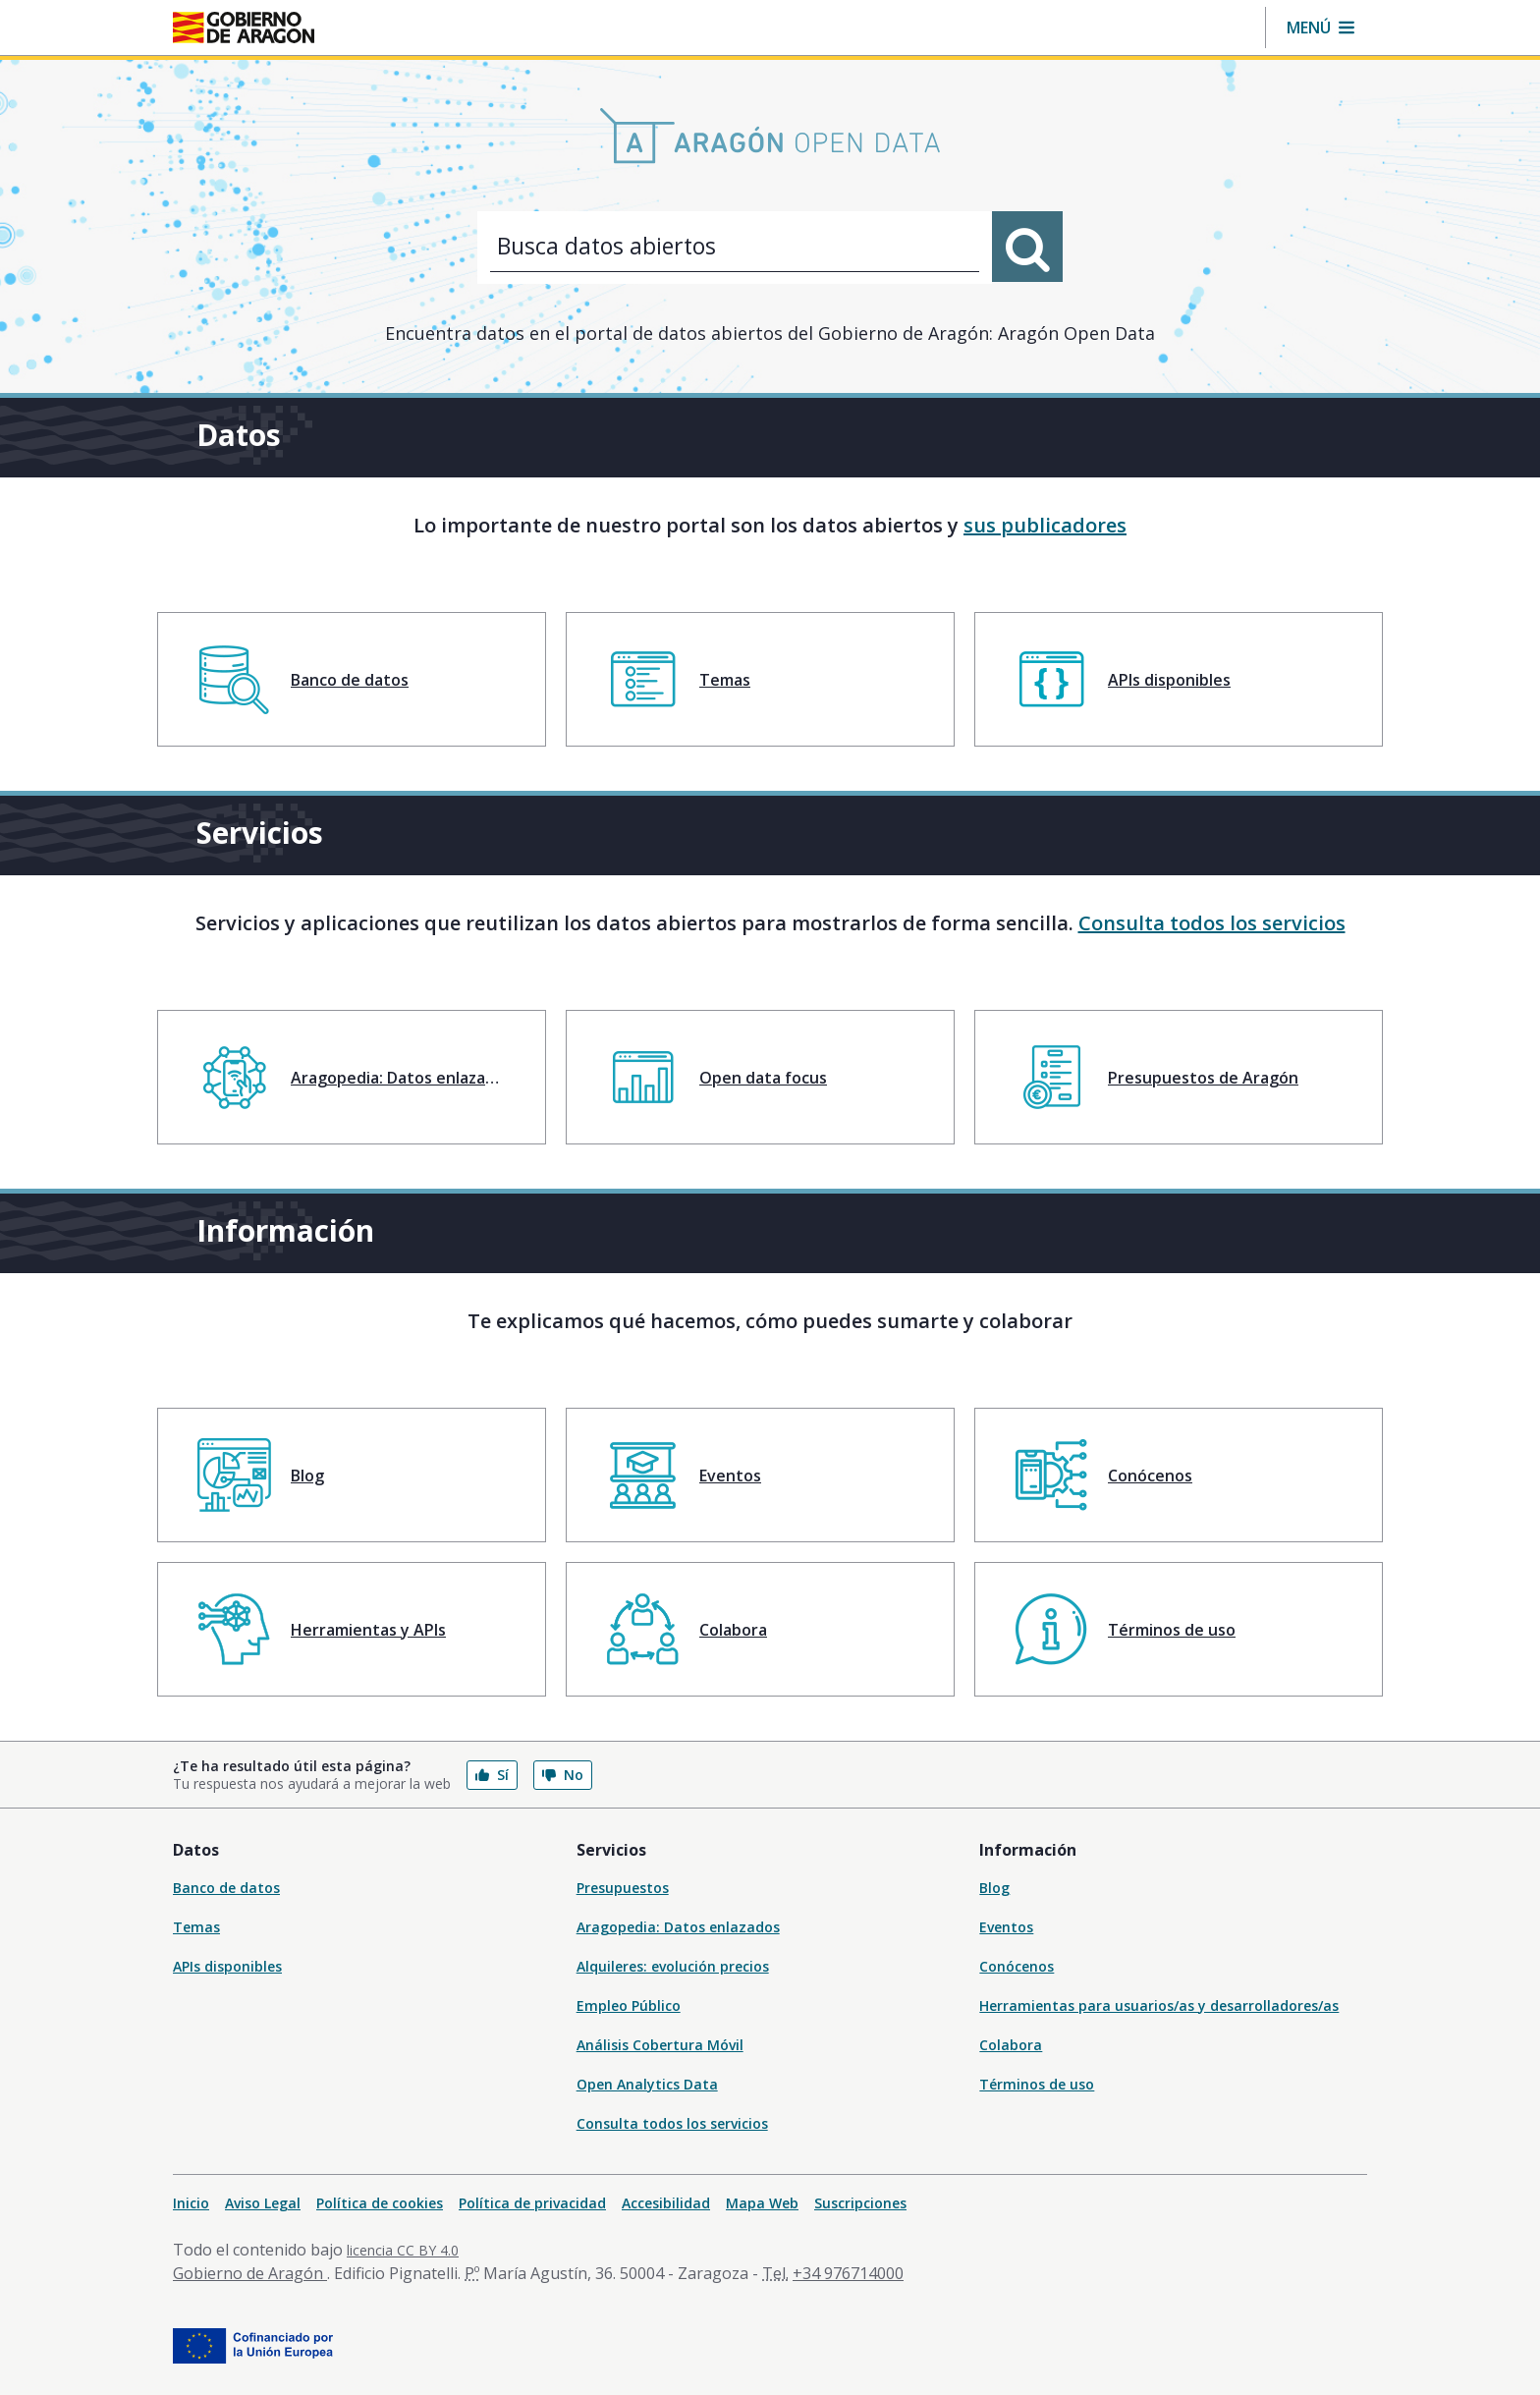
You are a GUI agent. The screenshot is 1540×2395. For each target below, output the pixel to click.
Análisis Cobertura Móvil (660, 2044)
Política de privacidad (532, 2203)
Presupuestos (623, 1887)
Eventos (1006, 1927)
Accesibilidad (666, 2203)
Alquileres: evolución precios (673, 1966)
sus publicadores (1045, 525)
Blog (994, 1887)
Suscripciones (860, 2203)
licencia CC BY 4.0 (403, 2250)
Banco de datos (226, 1887)
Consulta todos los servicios (1212, 923)
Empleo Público (629, 2005)
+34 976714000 (848, 2273)
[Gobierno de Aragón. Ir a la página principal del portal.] (243, 27)
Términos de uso (1036, 2084)
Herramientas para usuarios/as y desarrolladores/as (1159, 2005)
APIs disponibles (227, 1966)
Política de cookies (379, 2203)
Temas (196, 1927)
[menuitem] (351, 679)
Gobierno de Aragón (250, 2273)
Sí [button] (492, 1774)
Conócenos (1016, 1966)
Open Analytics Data (647, 2084)
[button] (1320, 27)
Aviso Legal (263, 2203)
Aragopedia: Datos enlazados (678, 1927)
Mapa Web (762, 2203)
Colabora (1010, 2044)
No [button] (562, 1774)
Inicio (191, 2203)
